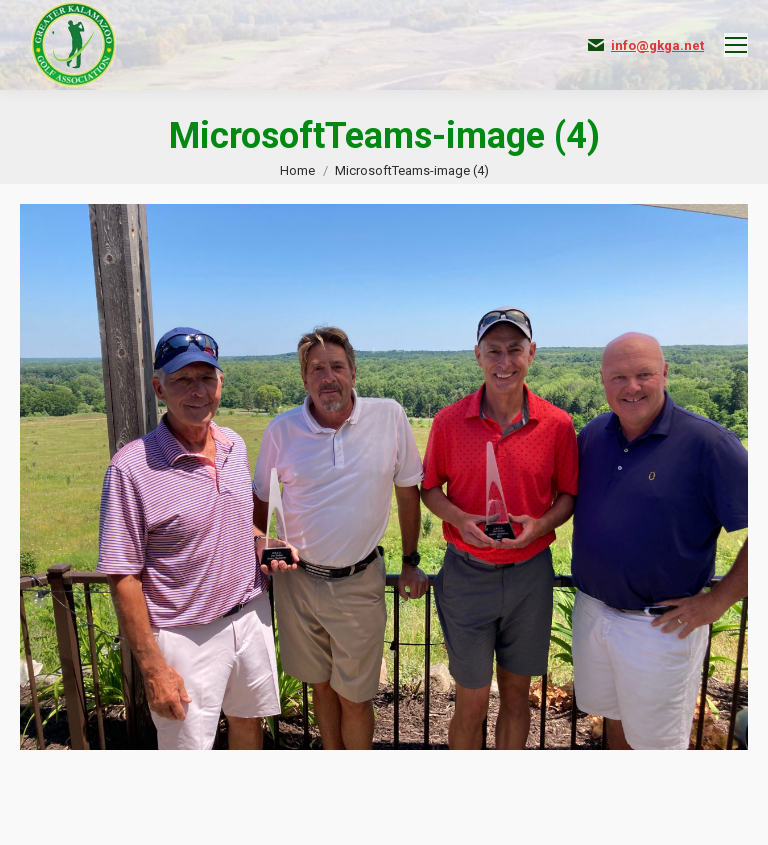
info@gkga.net (657, 45)
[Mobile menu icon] (736, 45)
